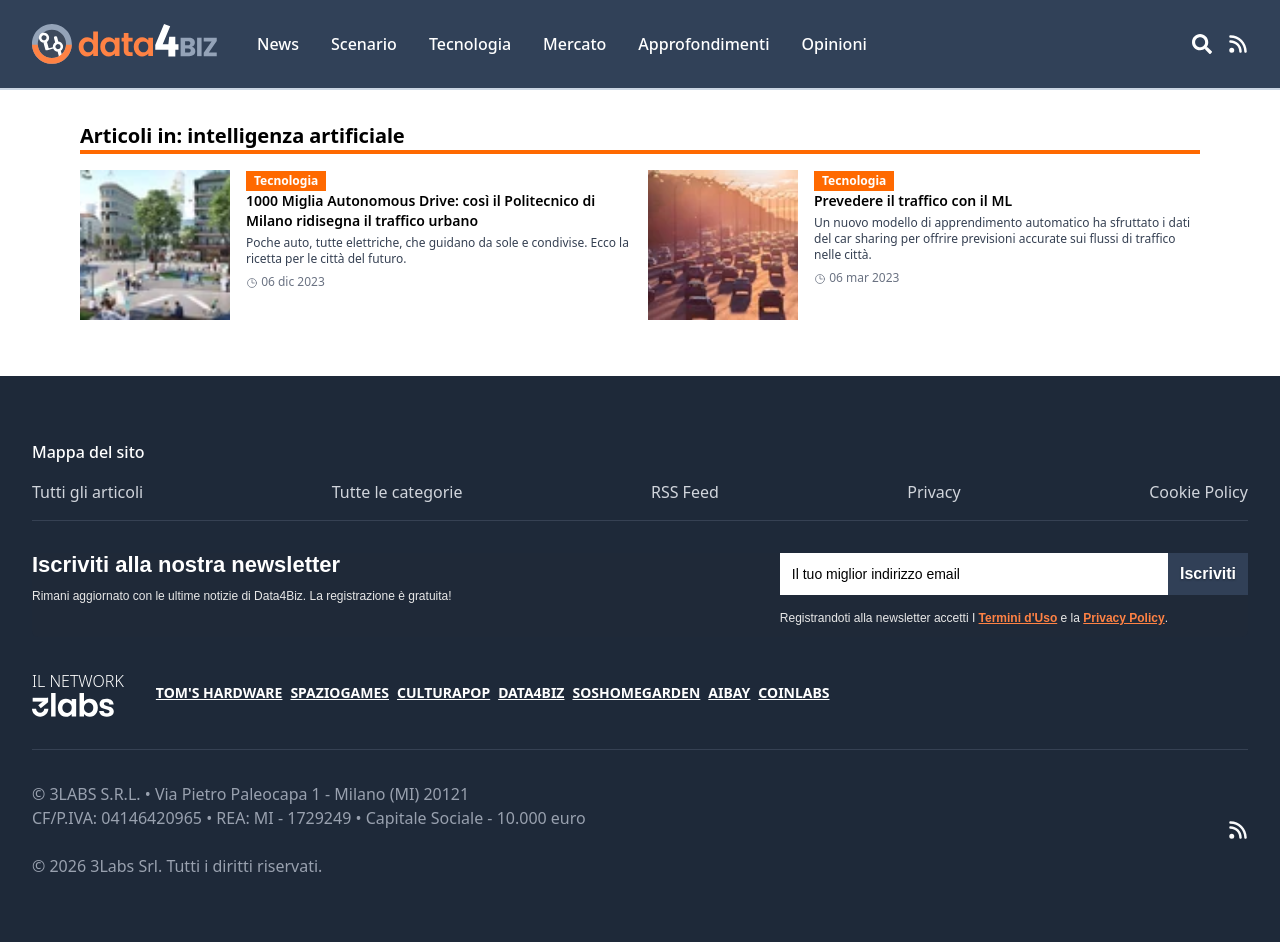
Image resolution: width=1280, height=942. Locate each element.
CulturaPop (443, 692)
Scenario (364, 44)
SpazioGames (339, 692)
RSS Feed (685, 492)
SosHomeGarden (636, 692)
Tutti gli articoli (87, 492)
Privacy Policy (1123, 618)
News (278, 44)
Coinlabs (793, 692)
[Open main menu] (1202, 44)
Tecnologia (470, 44)
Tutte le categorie (397, 492)
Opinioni (833, 44)
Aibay (729, 692)
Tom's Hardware (219, 692)
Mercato (574, 44)
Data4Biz (531, 692)
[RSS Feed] (1238, 44)
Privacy (933, 492)
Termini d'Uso (1018, 618)
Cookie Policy (1198, 492)
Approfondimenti (703, 44)
